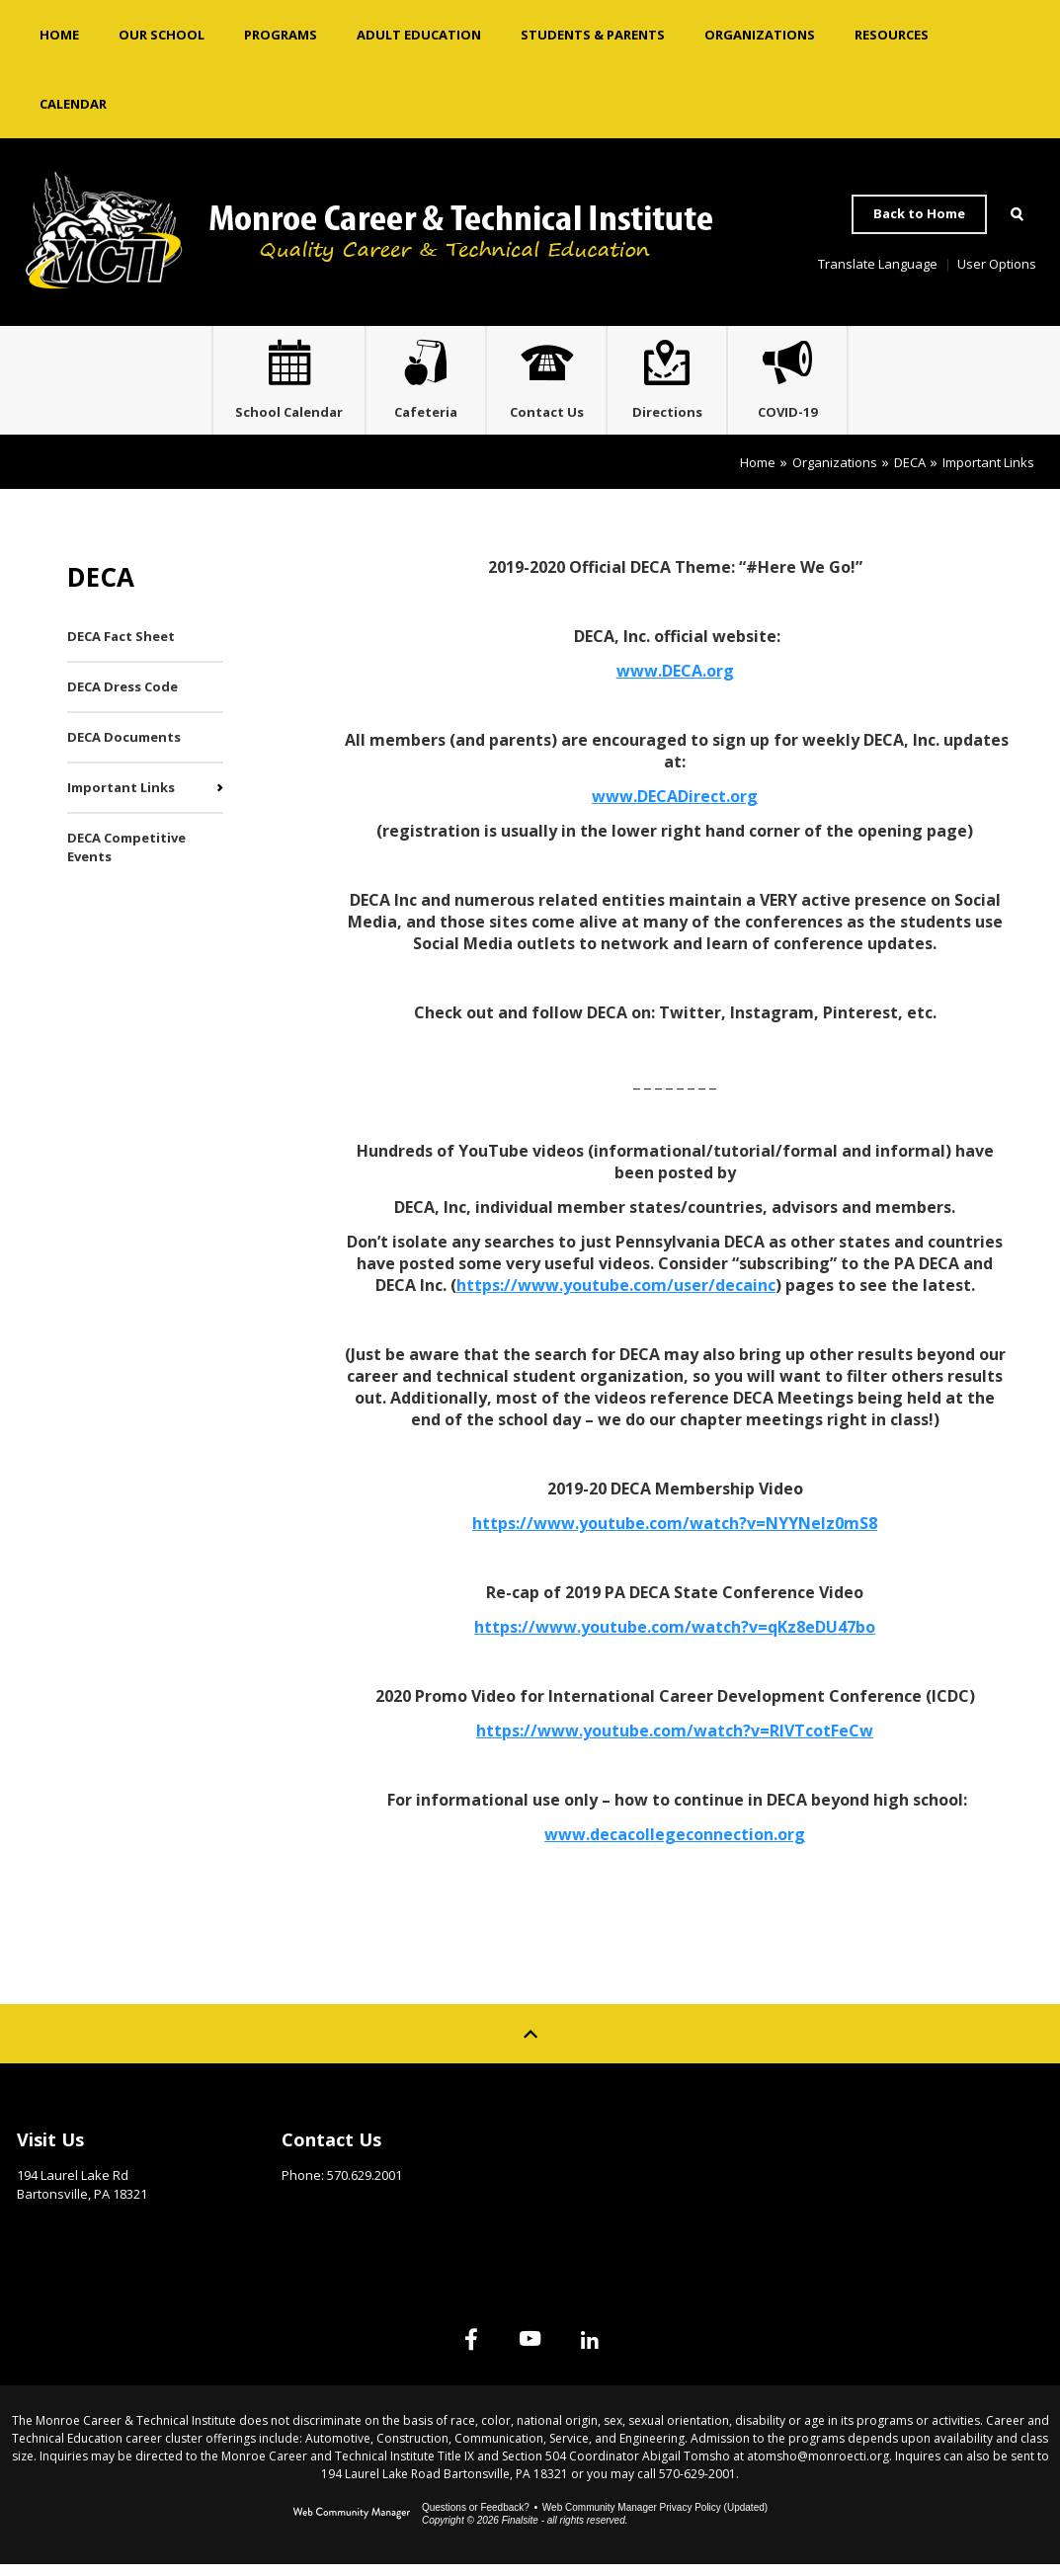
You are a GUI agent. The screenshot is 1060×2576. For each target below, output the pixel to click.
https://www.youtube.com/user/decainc (615, 1297)
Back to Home (919, 213)
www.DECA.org (675, 682)
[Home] (59, 34)
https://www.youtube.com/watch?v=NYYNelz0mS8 (674, 1535)
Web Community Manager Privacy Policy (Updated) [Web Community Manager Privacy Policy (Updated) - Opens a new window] (655, 2519)
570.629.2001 (364, 2187)
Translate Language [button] (878, 264)
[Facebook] (439, 2350)
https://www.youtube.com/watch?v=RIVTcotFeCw (674, 1742)
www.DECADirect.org (675, 808)
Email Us (309, 2217)
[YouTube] (530, 2350)
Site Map (841, 2146)
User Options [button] (996, 264)
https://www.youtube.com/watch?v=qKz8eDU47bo (674, 1639)
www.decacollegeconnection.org (674, 1846)
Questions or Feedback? (476, 2519)
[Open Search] (1016, 214)
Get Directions (66, 2236)
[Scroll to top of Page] (530, 2045)
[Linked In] (621, 2350)
